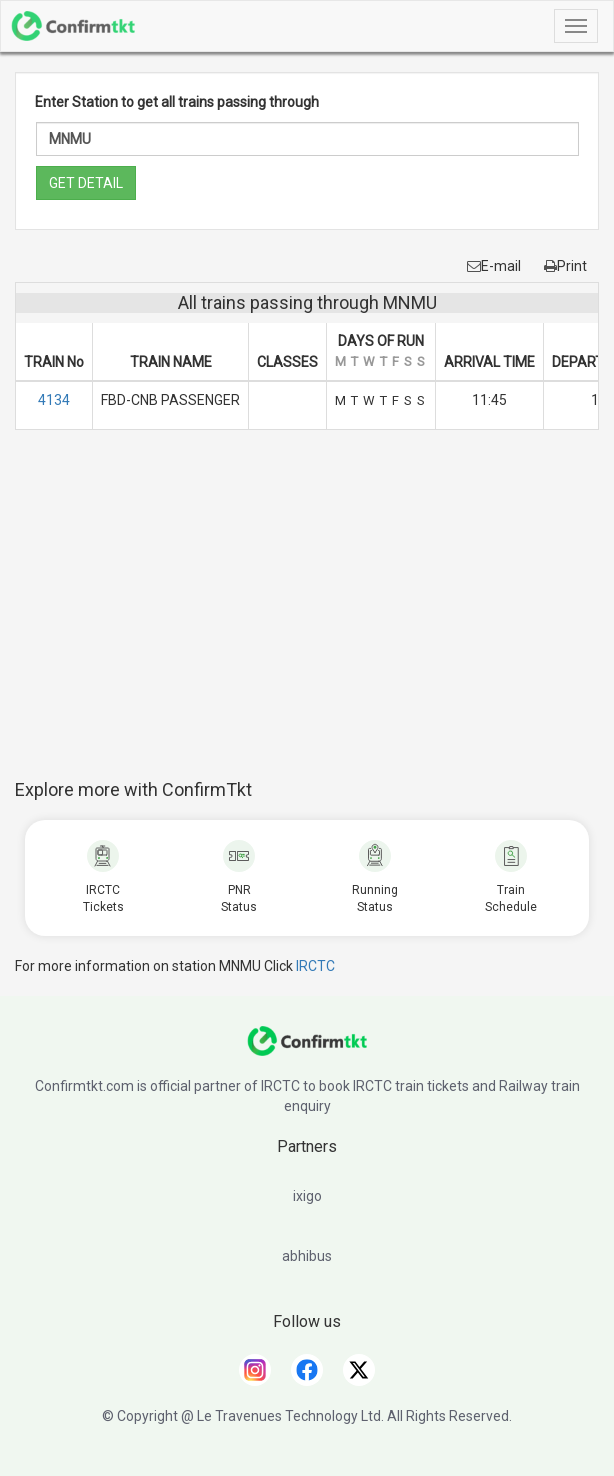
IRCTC (315, 966)
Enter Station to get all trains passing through (177, 102)
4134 (54, 400)
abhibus (307, 1256)
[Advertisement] (314, 615)
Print (565, 266)
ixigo (307, 1196)
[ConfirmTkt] (307, 1051)
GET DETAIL (86, 183)
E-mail (494, 266)
